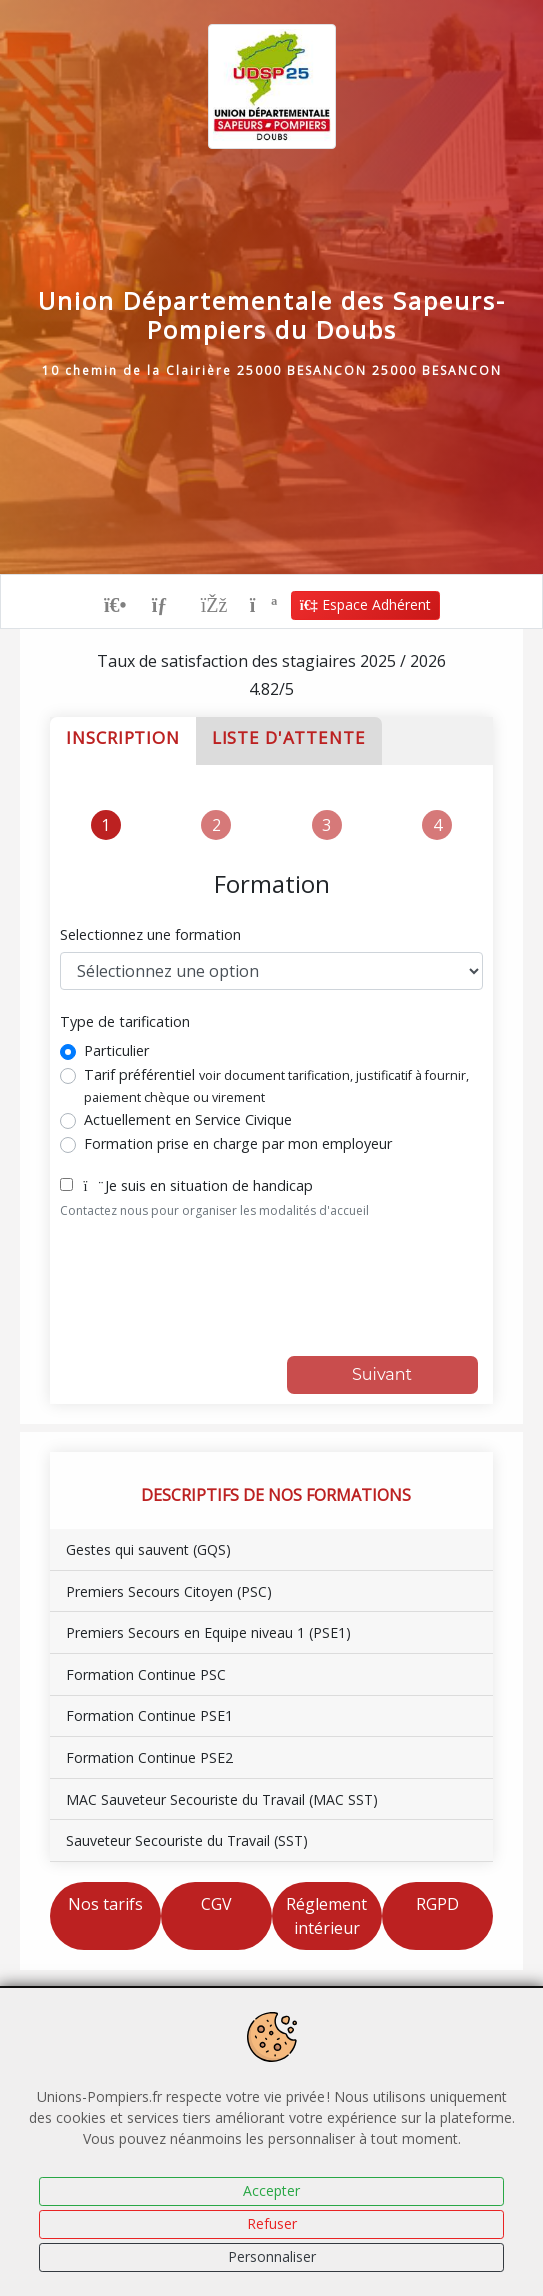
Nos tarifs (105, 1904)
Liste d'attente (289, 737)
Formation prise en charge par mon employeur (238, 1143)
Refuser (272, 2223)
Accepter (271, 2190)
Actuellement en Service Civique (188, 1119)
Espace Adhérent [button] (366, 604)
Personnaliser (272, 2256)
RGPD (437, 1904)
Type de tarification (125, 1021)
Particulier (116, 1050)
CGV (216, 1904)
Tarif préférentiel (276, 1085)
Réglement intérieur (326, 1916)
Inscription (122, 737)
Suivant (382, 1374)
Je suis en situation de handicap (198, 1185)
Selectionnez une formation (150, 934)
